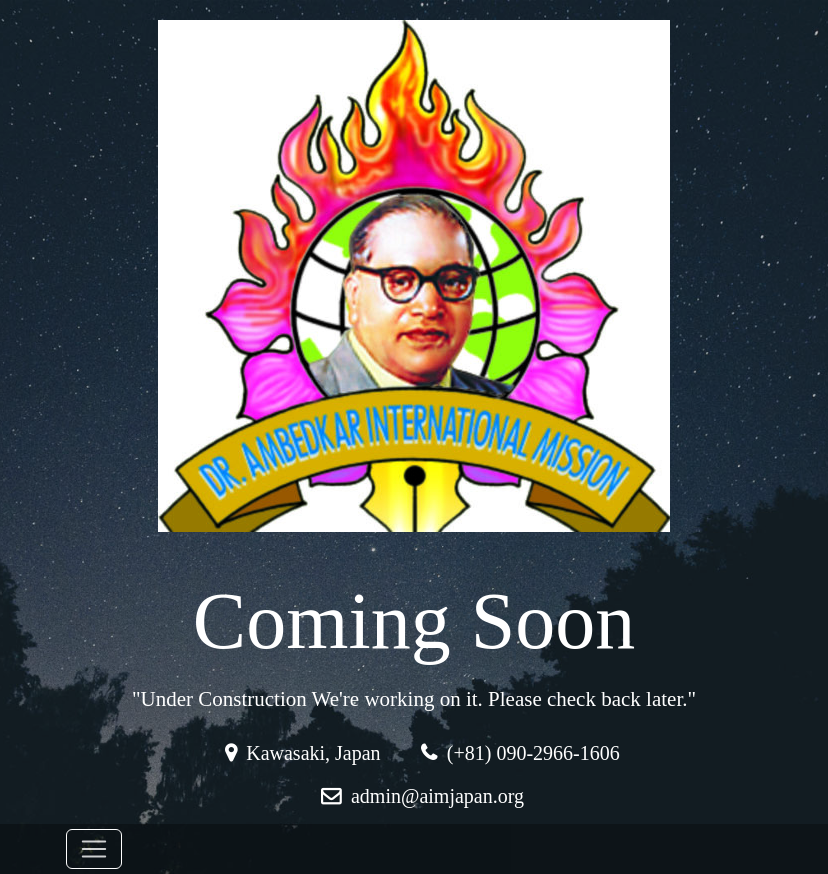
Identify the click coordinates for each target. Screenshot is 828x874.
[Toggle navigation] (94, 849)
